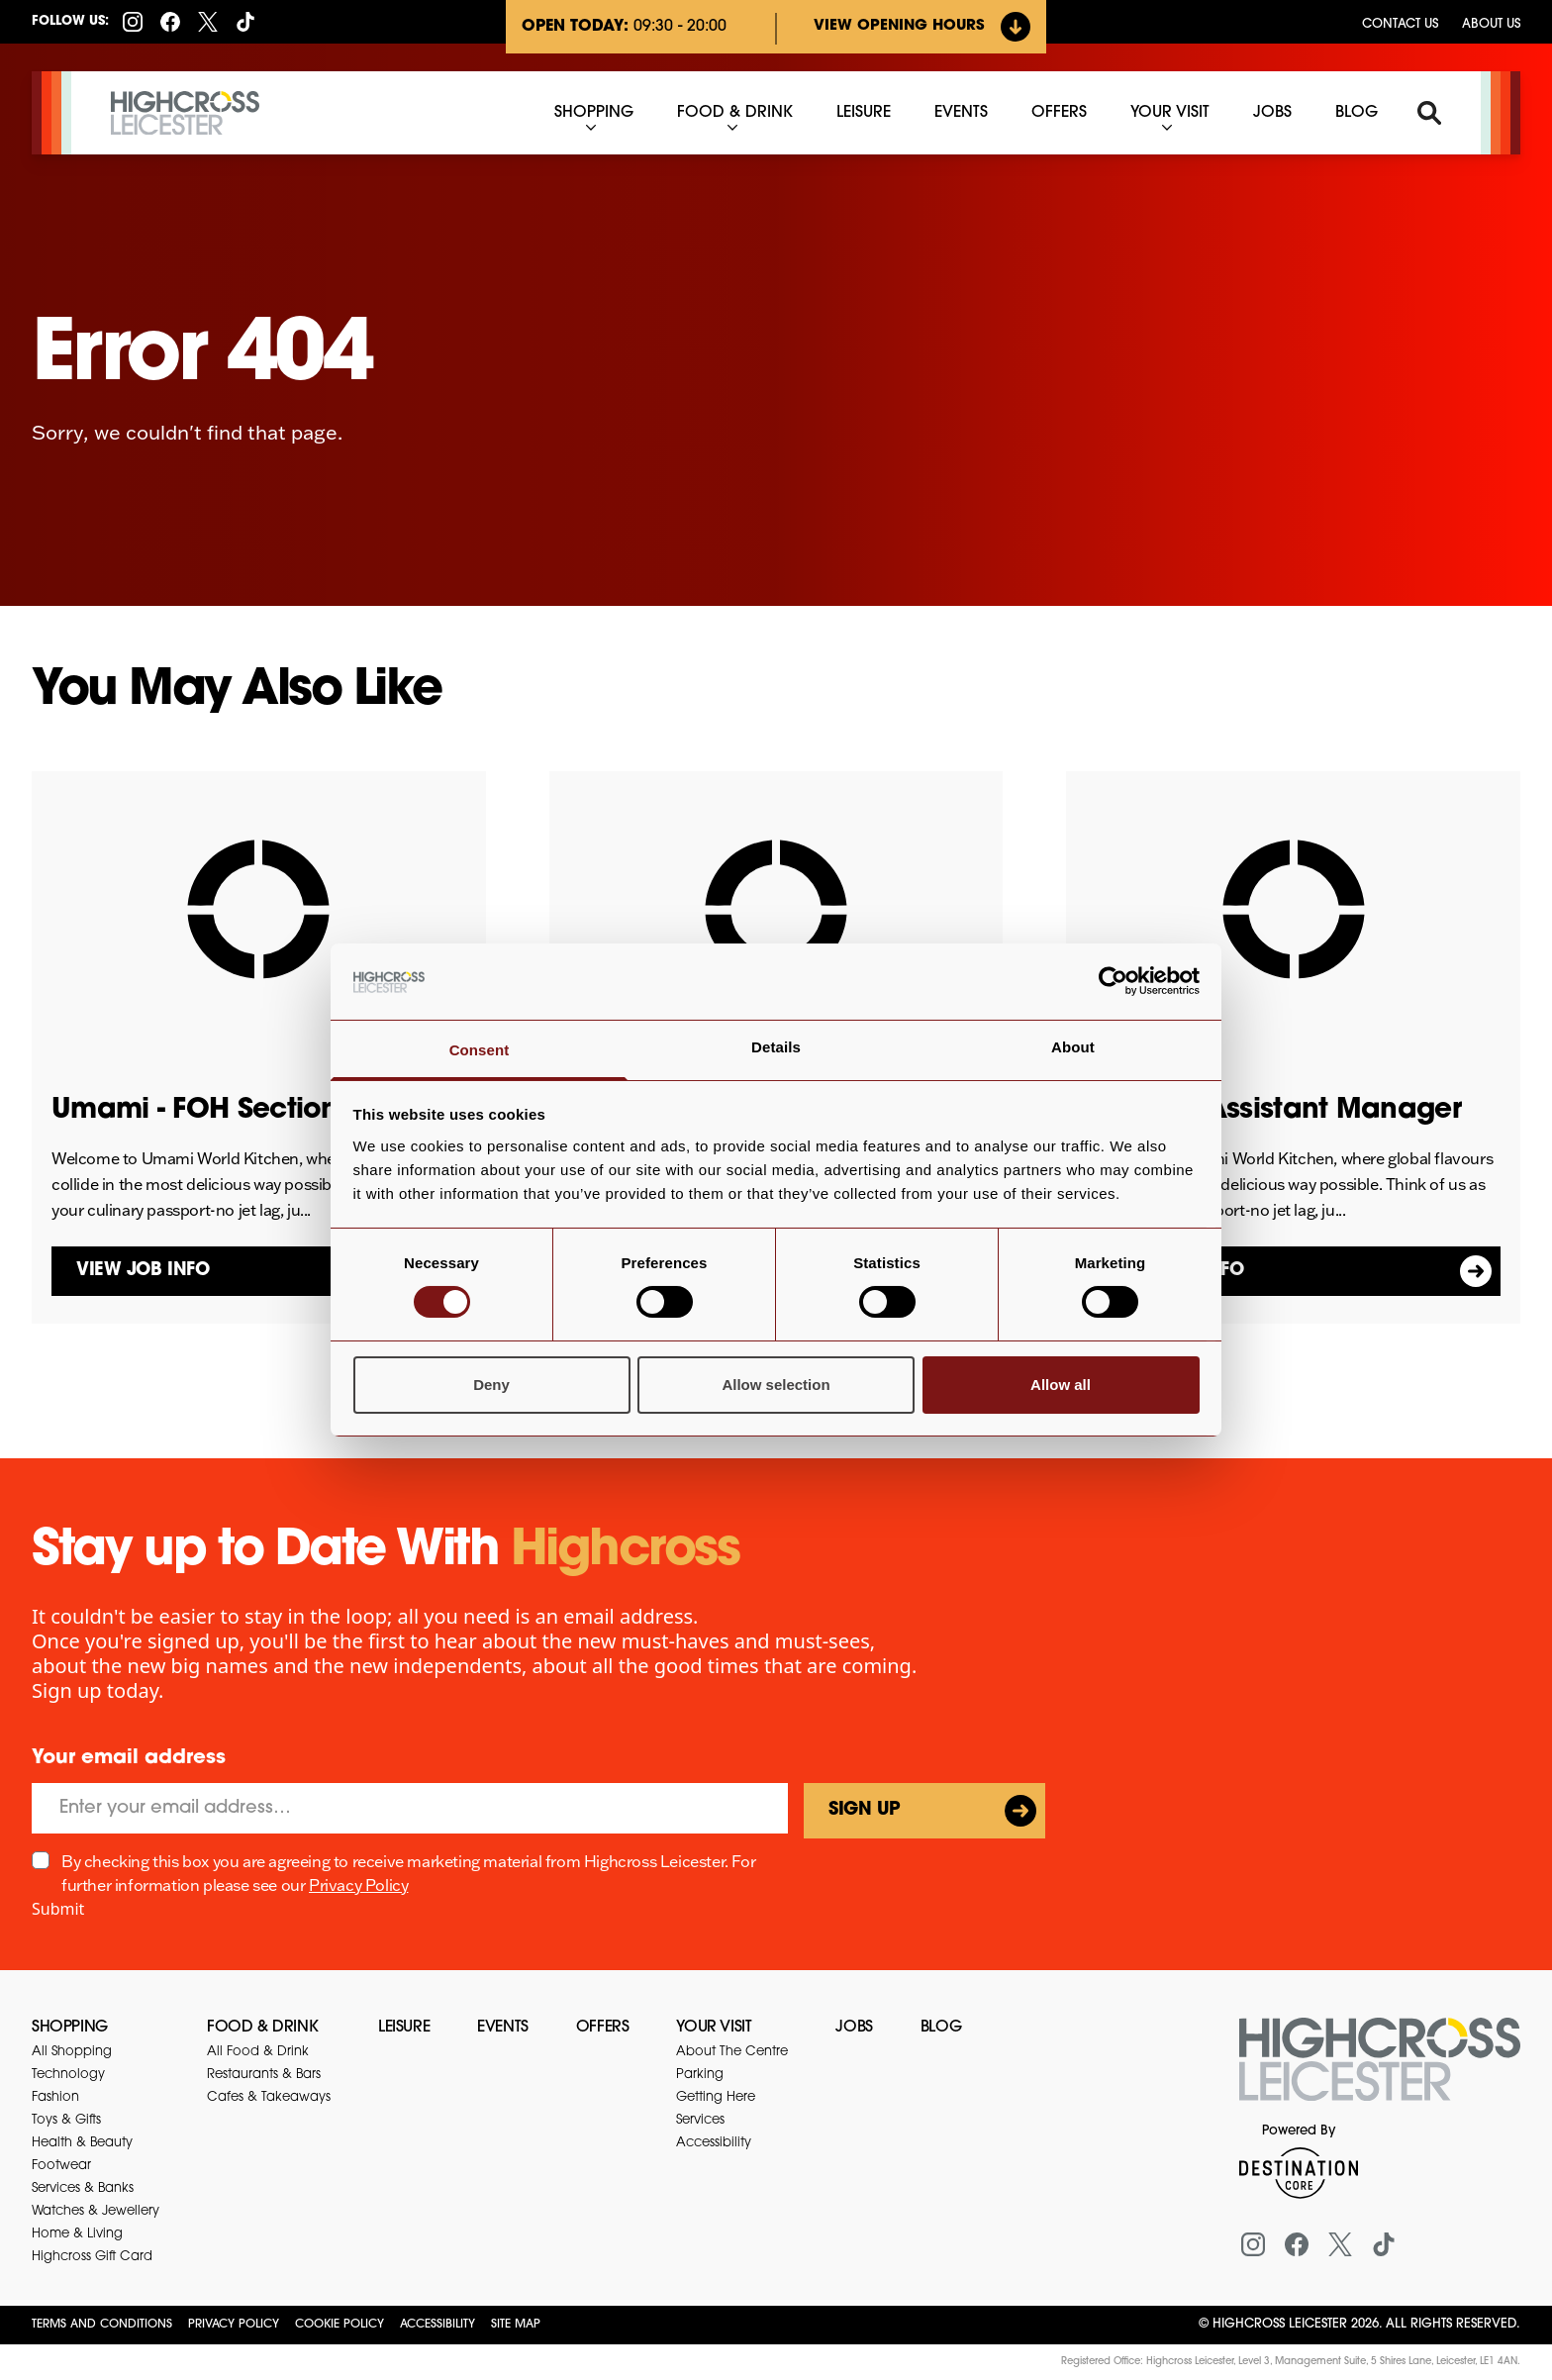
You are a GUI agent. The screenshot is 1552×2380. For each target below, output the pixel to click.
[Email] (410, 1808)
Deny (491, 1384)
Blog (941, 2027)
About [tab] (1073, 1047)
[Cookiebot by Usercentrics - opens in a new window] (1113, 981)
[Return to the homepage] (1379, 2071)
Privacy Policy (358, 1885)
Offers (603, 2027)
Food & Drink (262, 2027)
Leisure (404, 2027)
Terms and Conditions (102, 2324)
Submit (58, 1909)
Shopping (70, 2027)
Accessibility (437, 2324)
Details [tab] (776, 1047)
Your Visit (713, 2027)
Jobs (853, 2027)
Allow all (1060, 1384)
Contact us (1400, 24)
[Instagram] (132, 22)
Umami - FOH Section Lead (233, 1111)
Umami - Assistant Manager (1273, 1111)
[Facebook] (170, 22)
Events (503, 2027)
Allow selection (775, 1384)
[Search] (1429, 113)
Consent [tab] (479, 1049)
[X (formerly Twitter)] (208, 22)
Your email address (129, 1758)
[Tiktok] (245, 22)
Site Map (515, 2324)
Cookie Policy (339, 2324)
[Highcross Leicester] (185, 113)
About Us (1491, 24)
